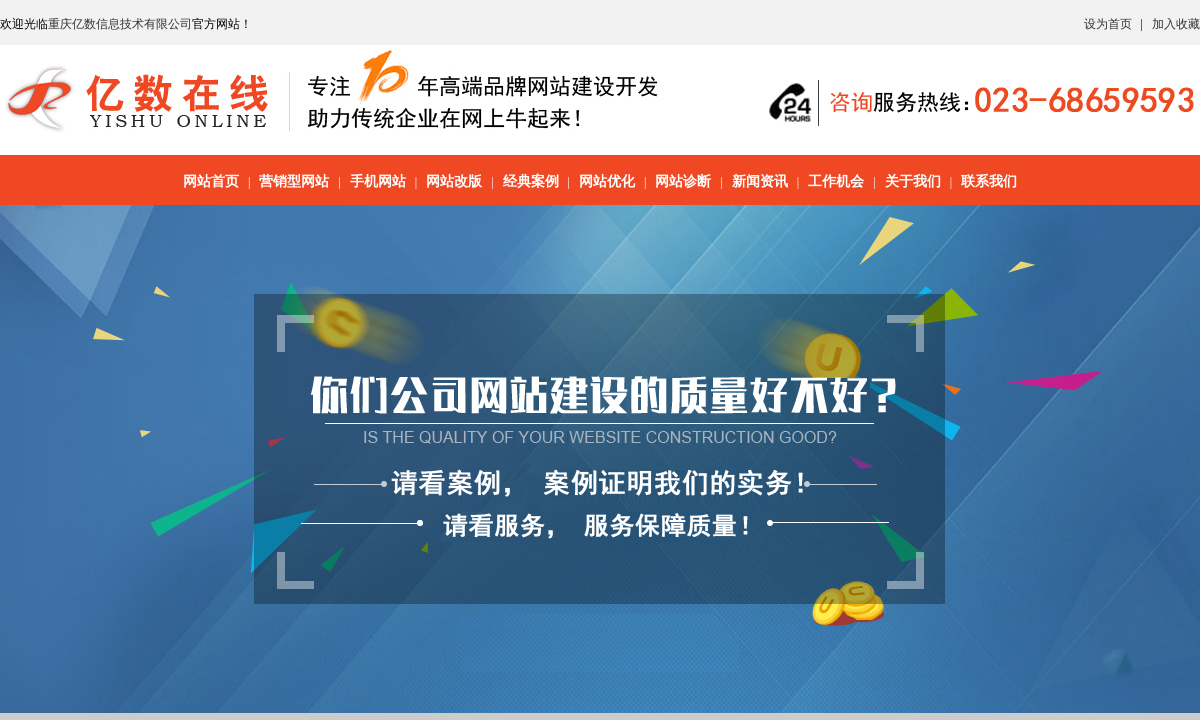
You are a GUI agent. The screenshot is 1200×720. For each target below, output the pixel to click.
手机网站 (378, 181)
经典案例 (531, 181)
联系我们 (989, 181)
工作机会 (836, 181)
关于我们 (913, 181)
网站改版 (454, 181)
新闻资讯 (760, 181)
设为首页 (1108, 24)
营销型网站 (294, 181)
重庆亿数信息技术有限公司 (120, 24)
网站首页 (211, 181)
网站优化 (607, 181)
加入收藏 (1176, 24)
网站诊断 (683, 181)
